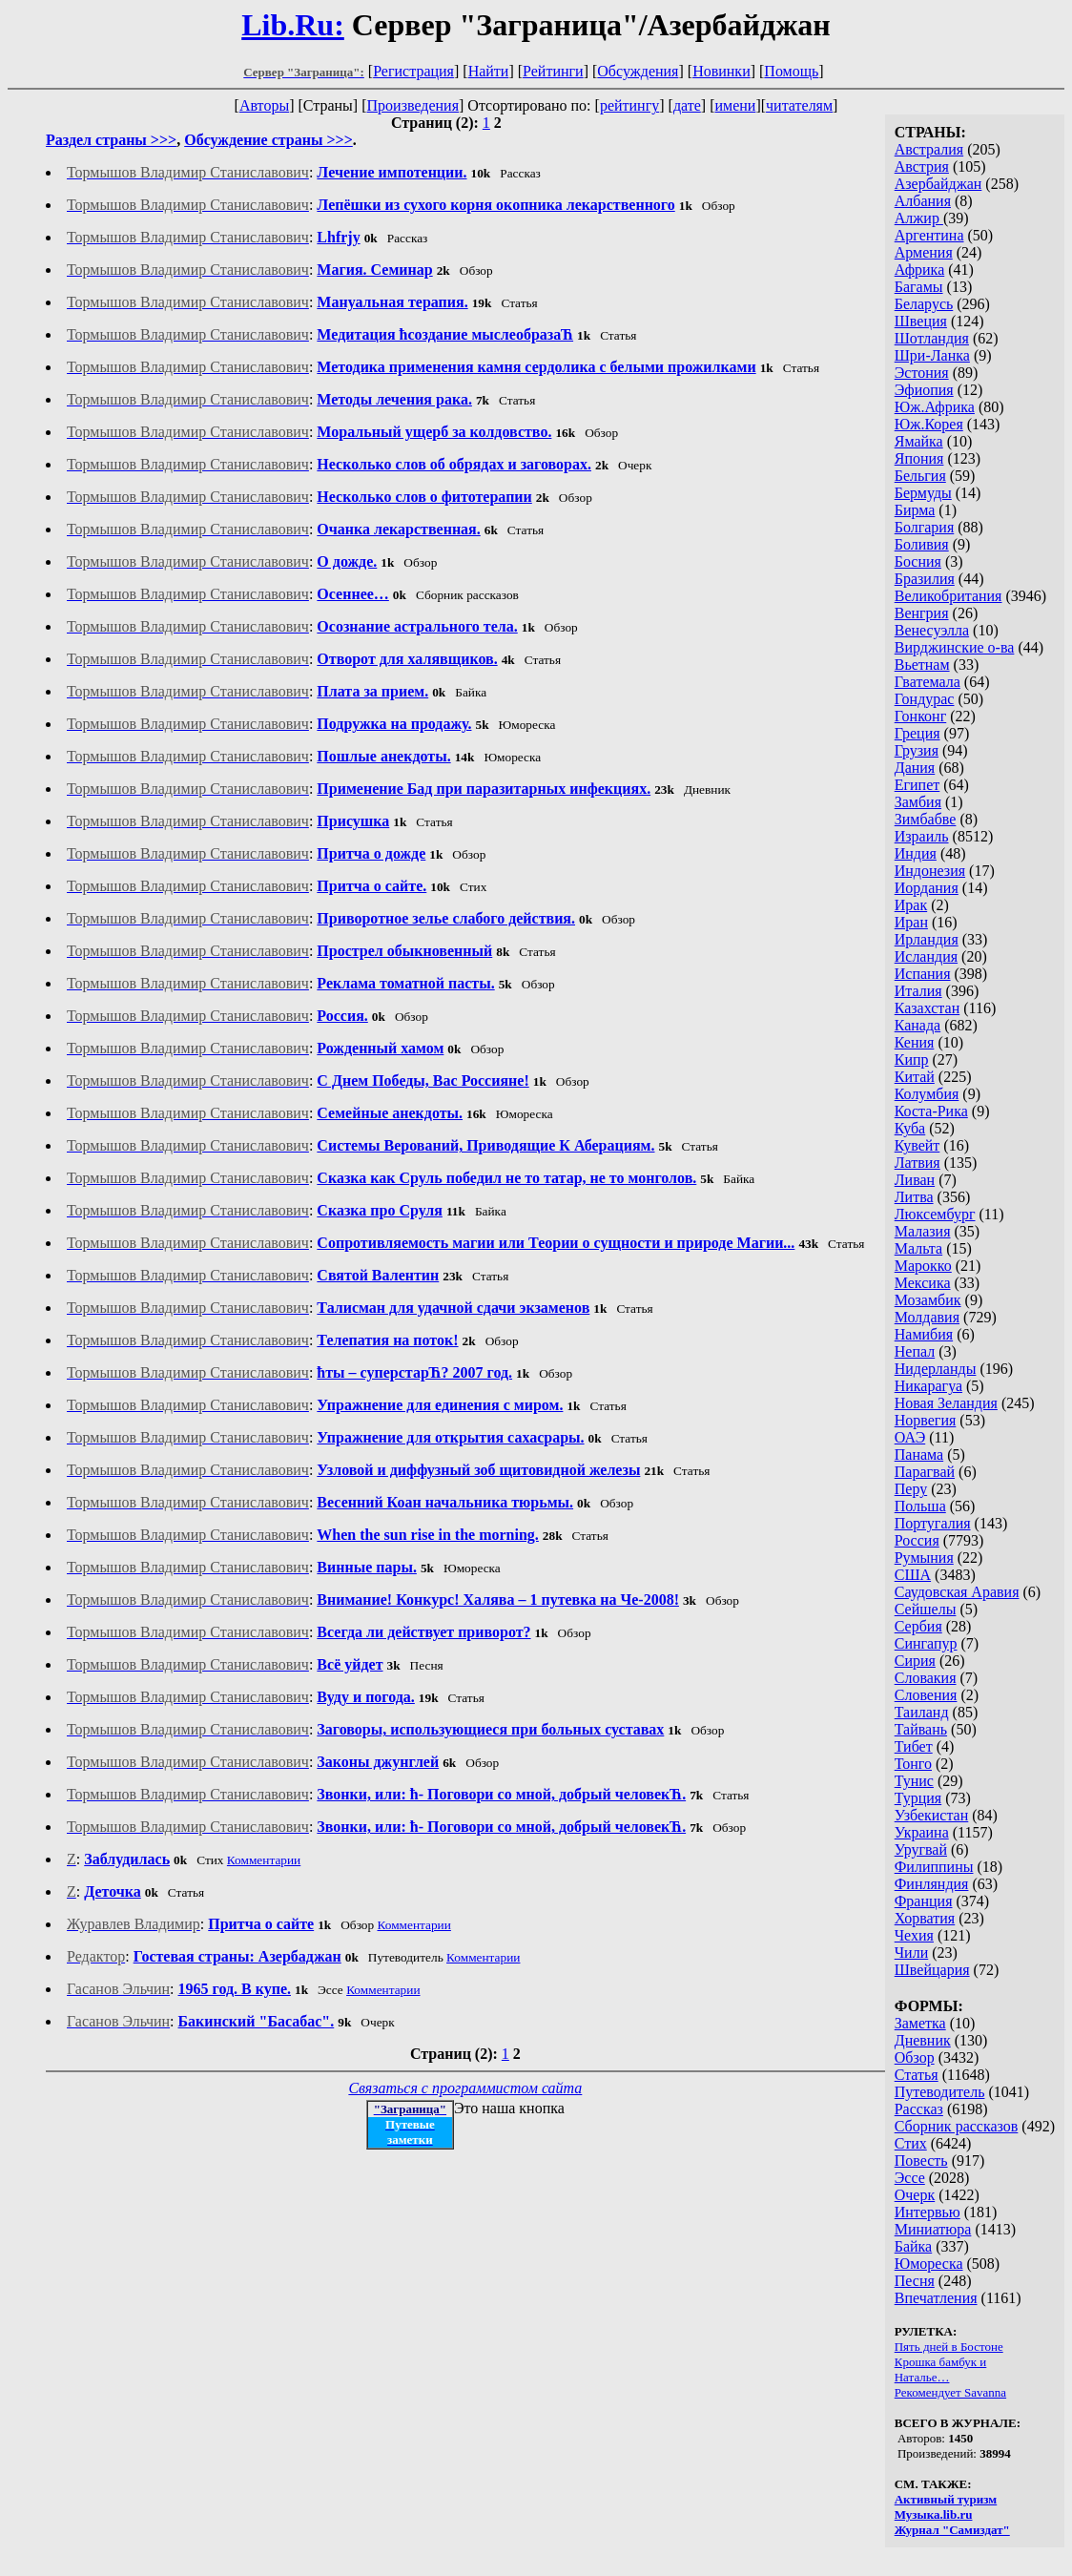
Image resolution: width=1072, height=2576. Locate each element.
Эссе (910, 2178)
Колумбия (927, 1094)
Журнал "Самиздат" (952, 2530)
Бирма (915, 510)
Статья (916, 2075)
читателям (799, 105)
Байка (913, 2246)
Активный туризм (946, 2499)
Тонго (913, 1763)
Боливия (922, 544)
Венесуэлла (932, 630)
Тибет (914, 1746)
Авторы (264, 105)
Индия (916, 853)
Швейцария (932, 1970)
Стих (911, 2143)
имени (734, 105)
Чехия (914, 1935)
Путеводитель (940, 2092)
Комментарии (263, 1860)
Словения (926, 1695)
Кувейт (917, 1145)
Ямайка (919, 441)
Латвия (917, 1162)
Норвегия (926, 1420)
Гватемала (927, 682)
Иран (911, 922)
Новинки (721, 71)
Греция (917, 733)
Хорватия (925, 1918)
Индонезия (930, 870)
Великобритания (948, 596)
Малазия (923, 1231)
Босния (918, 561)
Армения (924, 252)
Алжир (919, 218)
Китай (915, 1077)
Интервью (927, 2212)
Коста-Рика (931, 1111)
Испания (923, 974)
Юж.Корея (929, 424)
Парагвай (925, 1472)
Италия (918, 991)
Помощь (791, 71)
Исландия (926, 956)
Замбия (918, 802)
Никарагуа (928, 1386)
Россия (917, 1540)
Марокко (923, 1265)
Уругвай (921, 1849)
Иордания (927, 888)
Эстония (922, 372)
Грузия (916, 750)
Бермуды (923, 493)
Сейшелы (926, 1609)
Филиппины (934, 1867)
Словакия (926, 1678)
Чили (912, 1952)
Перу (911, 1489)
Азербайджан (938, 184)
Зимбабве (926, 819)
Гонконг (921, 716)
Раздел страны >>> (111, 140)
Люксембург (935, 1214)
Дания (915, 767)
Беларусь (924, 304)
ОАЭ (910, 1437)
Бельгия (920, 475)
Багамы (919, 287)
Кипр (912, 1059)
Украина (922, 1832)
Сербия (918, 1626)
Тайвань (921, 1729)
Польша (920, 1506)
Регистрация (413, 71)
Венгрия (922, 613)
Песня (915, 2281)
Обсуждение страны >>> (268, 140)
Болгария (925, 527)
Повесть (921, 2160)
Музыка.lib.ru (934, 2514)
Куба (910, 1128)
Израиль (922, 836)
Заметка (920, 2023)
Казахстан (927, 1008)
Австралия (929, 149)
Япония (919, 458)
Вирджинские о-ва (955, 647)
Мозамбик (928, 1300)
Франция (924, 1901)
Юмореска (929, 2263)
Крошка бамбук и (941, 2362)
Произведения (413, 105)
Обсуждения (637, 71)
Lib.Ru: (292, 25)
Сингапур (926, 1643)
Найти (488, 71)
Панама (919, 1454)
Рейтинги (553, 71)
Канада (917, 1025)
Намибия (924, 1334)
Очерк (915, 2195)
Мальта (918, 1248)
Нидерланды (936, 1369)
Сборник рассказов (957, 2126)
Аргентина (929, 235)
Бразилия (925, 579)
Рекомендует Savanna (950, 2392)
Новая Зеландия (946, 1403)
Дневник (923, 2040)
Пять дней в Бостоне (949, 2346)
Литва (914, 1197)
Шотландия (932, 338)
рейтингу (629, 105)
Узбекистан (932, 1815)
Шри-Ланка (932, 355)
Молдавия (927, 1317)
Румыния (924, 1557)
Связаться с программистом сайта (465, 2088)
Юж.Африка (935, 407)
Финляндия (932, 1884)
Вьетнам (922, 664)
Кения (915, 1042)
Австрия (922, 166)
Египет (917, 785)
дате (687, 105)
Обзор (915, 2057)
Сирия (915, 1660)
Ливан (915, 1180)
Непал (915, 1351)
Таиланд (922, 1712)
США (913, 1575)
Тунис (914, 1781)
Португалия (933, 1523)
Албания (923, 201)
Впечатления (936, 2298)
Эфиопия (924, 390)
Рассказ (919, 2109)
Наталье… (922, 2377)
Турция (918, 1798)
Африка (920, 269)
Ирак (911, 905)
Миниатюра (933, 2229)
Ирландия (927, 939)
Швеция (921, 321)
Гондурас (925, 699)
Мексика (923, 1283)
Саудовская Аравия (957, 1592)
